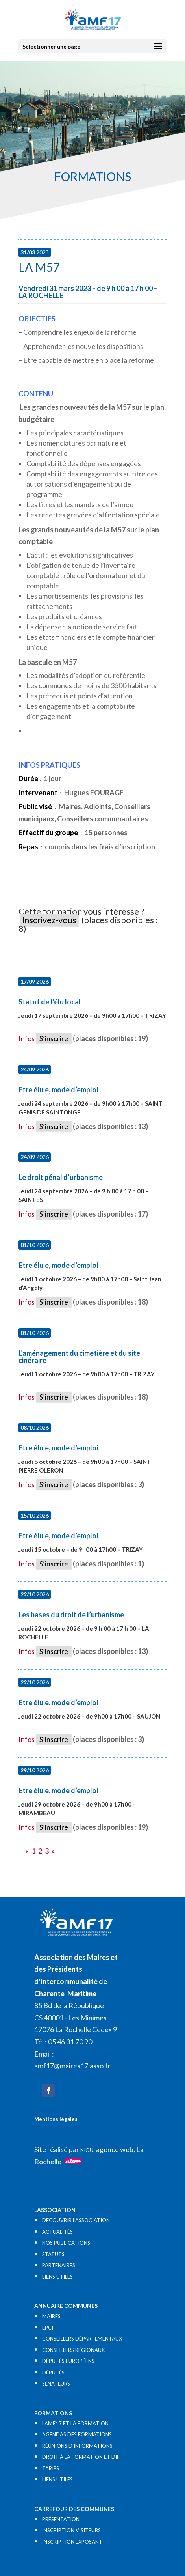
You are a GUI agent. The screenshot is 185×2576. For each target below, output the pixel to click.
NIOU (86, 2150)
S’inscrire (53, 1038)
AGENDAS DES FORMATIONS (77, 2434)
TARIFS (50, 2468)
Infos (26, 1038)
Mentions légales (56, 2119)
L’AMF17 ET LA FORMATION (75, 2423)
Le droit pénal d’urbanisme (60, 1177)
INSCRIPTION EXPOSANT (72, 2542)
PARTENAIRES (58, 2265)
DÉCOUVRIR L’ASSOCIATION (76, 2220)
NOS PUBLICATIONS (66, 2243)
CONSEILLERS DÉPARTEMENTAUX (82, 2338)
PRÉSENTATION (61, 2519)
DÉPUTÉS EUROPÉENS (68, 2361)
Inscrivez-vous (49, 920)
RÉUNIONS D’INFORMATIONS (77, 2446)
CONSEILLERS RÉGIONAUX (73, 2350)
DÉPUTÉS (53, 2372)
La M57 (38, 267)
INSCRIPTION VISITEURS (71, 2530)
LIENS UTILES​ (57, 2277)
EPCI (47, 2327)
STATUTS (53, 2254)
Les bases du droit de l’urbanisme (71, 1614)
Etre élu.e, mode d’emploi (58, 1089)
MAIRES (51, 2316)
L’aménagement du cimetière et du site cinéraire (79, 1357)
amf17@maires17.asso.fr (72, 2065)
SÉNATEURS (56, 2383)
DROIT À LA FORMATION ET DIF (81, 2457)
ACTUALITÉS (57, 2232)
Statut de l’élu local (49, 1001)
